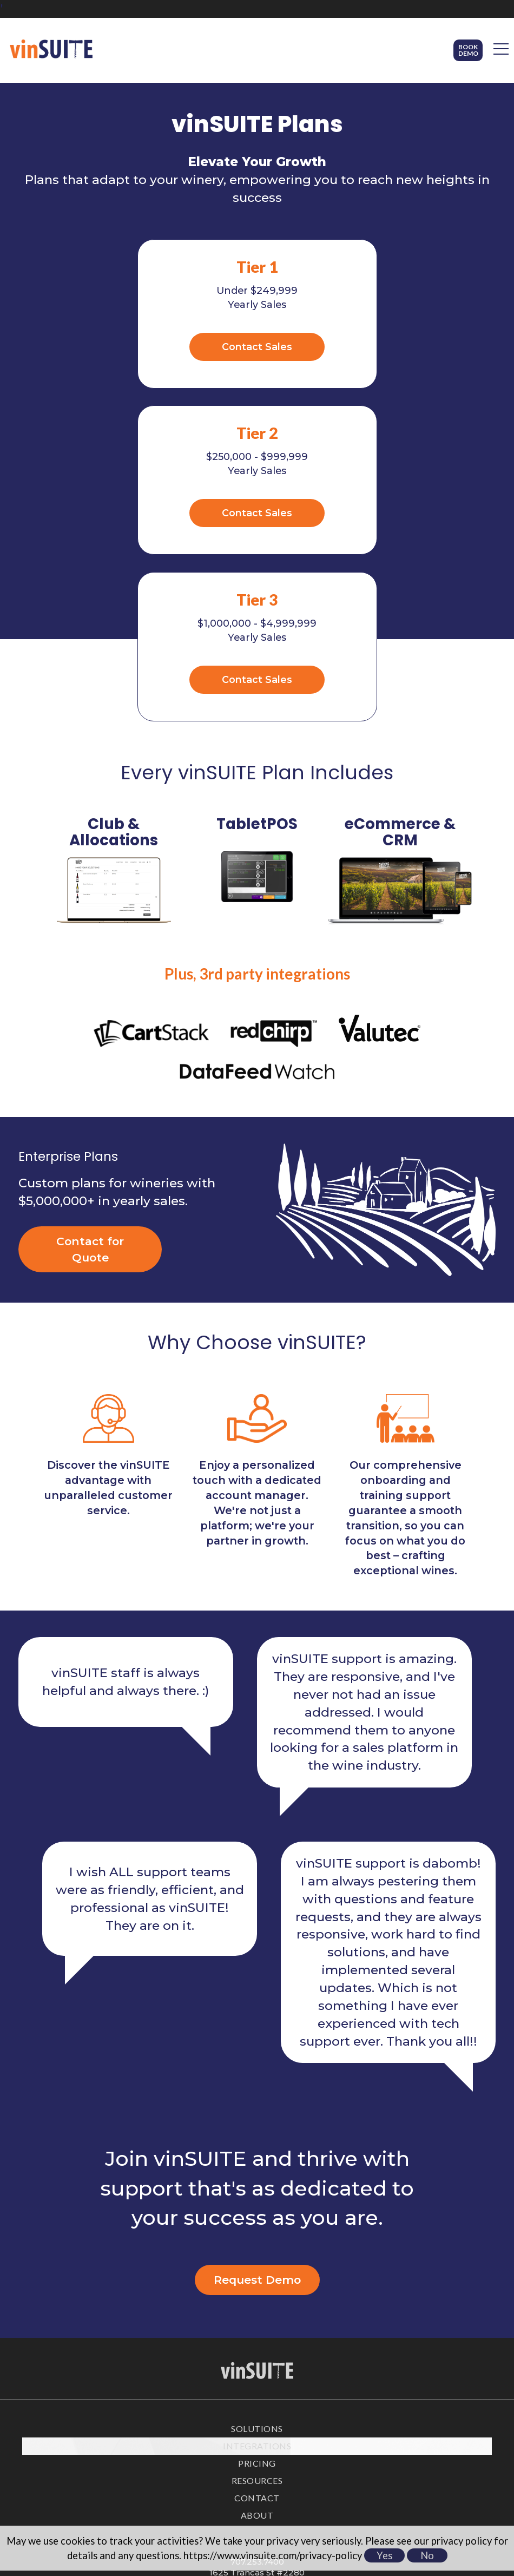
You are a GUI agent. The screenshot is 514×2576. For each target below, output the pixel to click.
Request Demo (257, 2110)
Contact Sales (145, 346)
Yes (384, 2555)
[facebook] (245, 2447)
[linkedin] (268, 2447)
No (427, 2555)
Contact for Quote (90, 1080)
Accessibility (257, 2520)
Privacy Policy (257, 2496)
